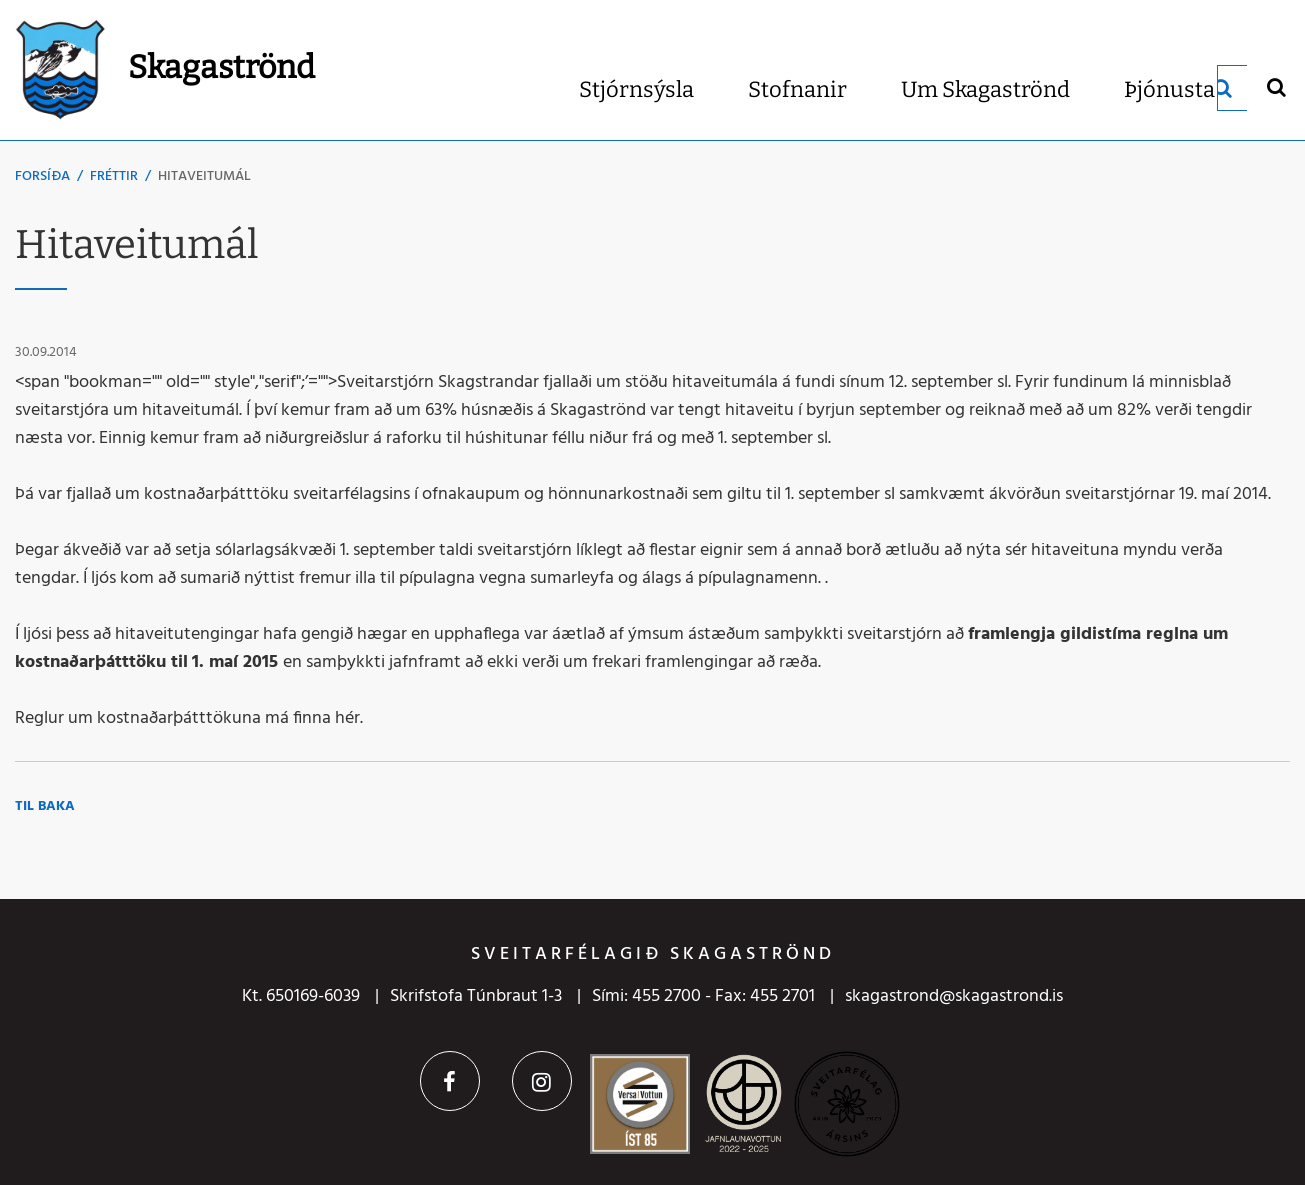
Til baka (45, 806)
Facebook (450, 1081)
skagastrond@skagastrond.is (954, 996)
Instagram (542, 1081)
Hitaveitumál (204, 176)
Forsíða (42, 176)
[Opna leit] (1275, 86)
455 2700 (666, 996)
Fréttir (114, 176)
